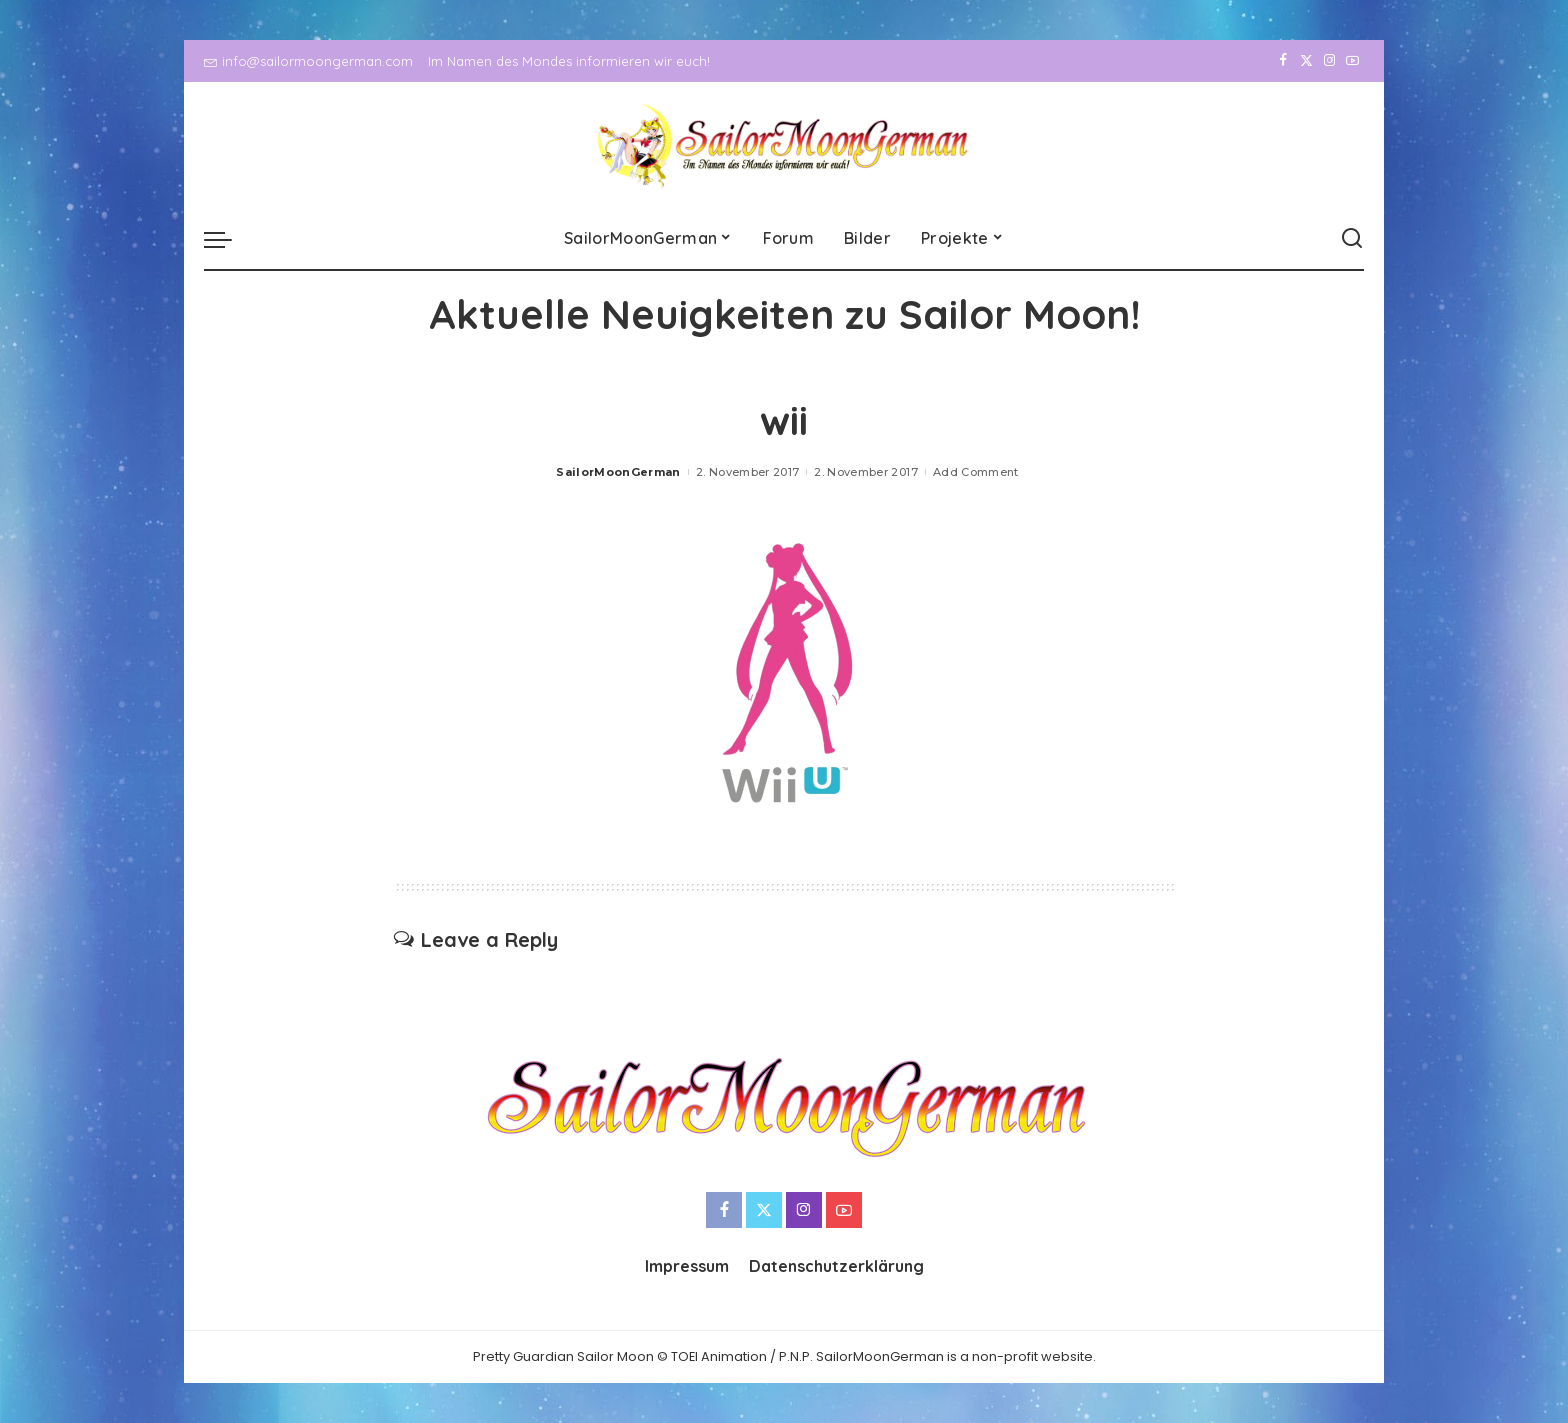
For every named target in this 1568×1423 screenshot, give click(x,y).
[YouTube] (1352, 61)
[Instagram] (1329, 61)
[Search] (1352, 239)
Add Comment (976, 472)
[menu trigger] (228, 239)
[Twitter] (1306, 61)
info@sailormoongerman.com (308, 61)
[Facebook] (1283, 61)
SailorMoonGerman (618, 472)
